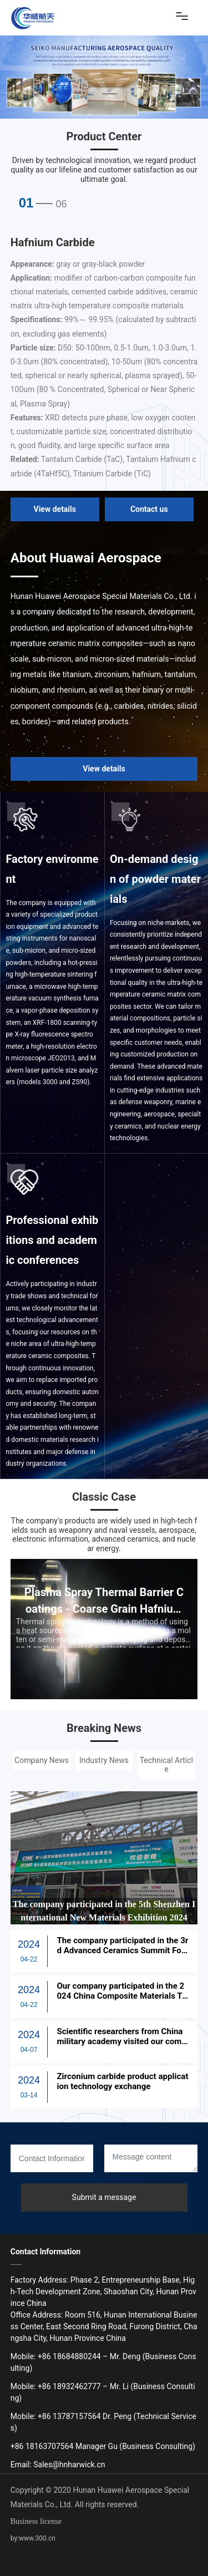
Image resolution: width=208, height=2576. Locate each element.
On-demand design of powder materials (155, 879)
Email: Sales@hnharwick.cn (58, 2464)
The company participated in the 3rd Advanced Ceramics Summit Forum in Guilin (122, 1950)
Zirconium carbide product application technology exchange (121, 2081)
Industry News (104, 1760)
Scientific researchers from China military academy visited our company (121, 2041)
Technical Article (166, 1765)
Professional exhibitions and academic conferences (52, 1240)
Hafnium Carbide (53, 242)
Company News (41, 1760)
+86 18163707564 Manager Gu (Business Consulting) (103, 2446)
